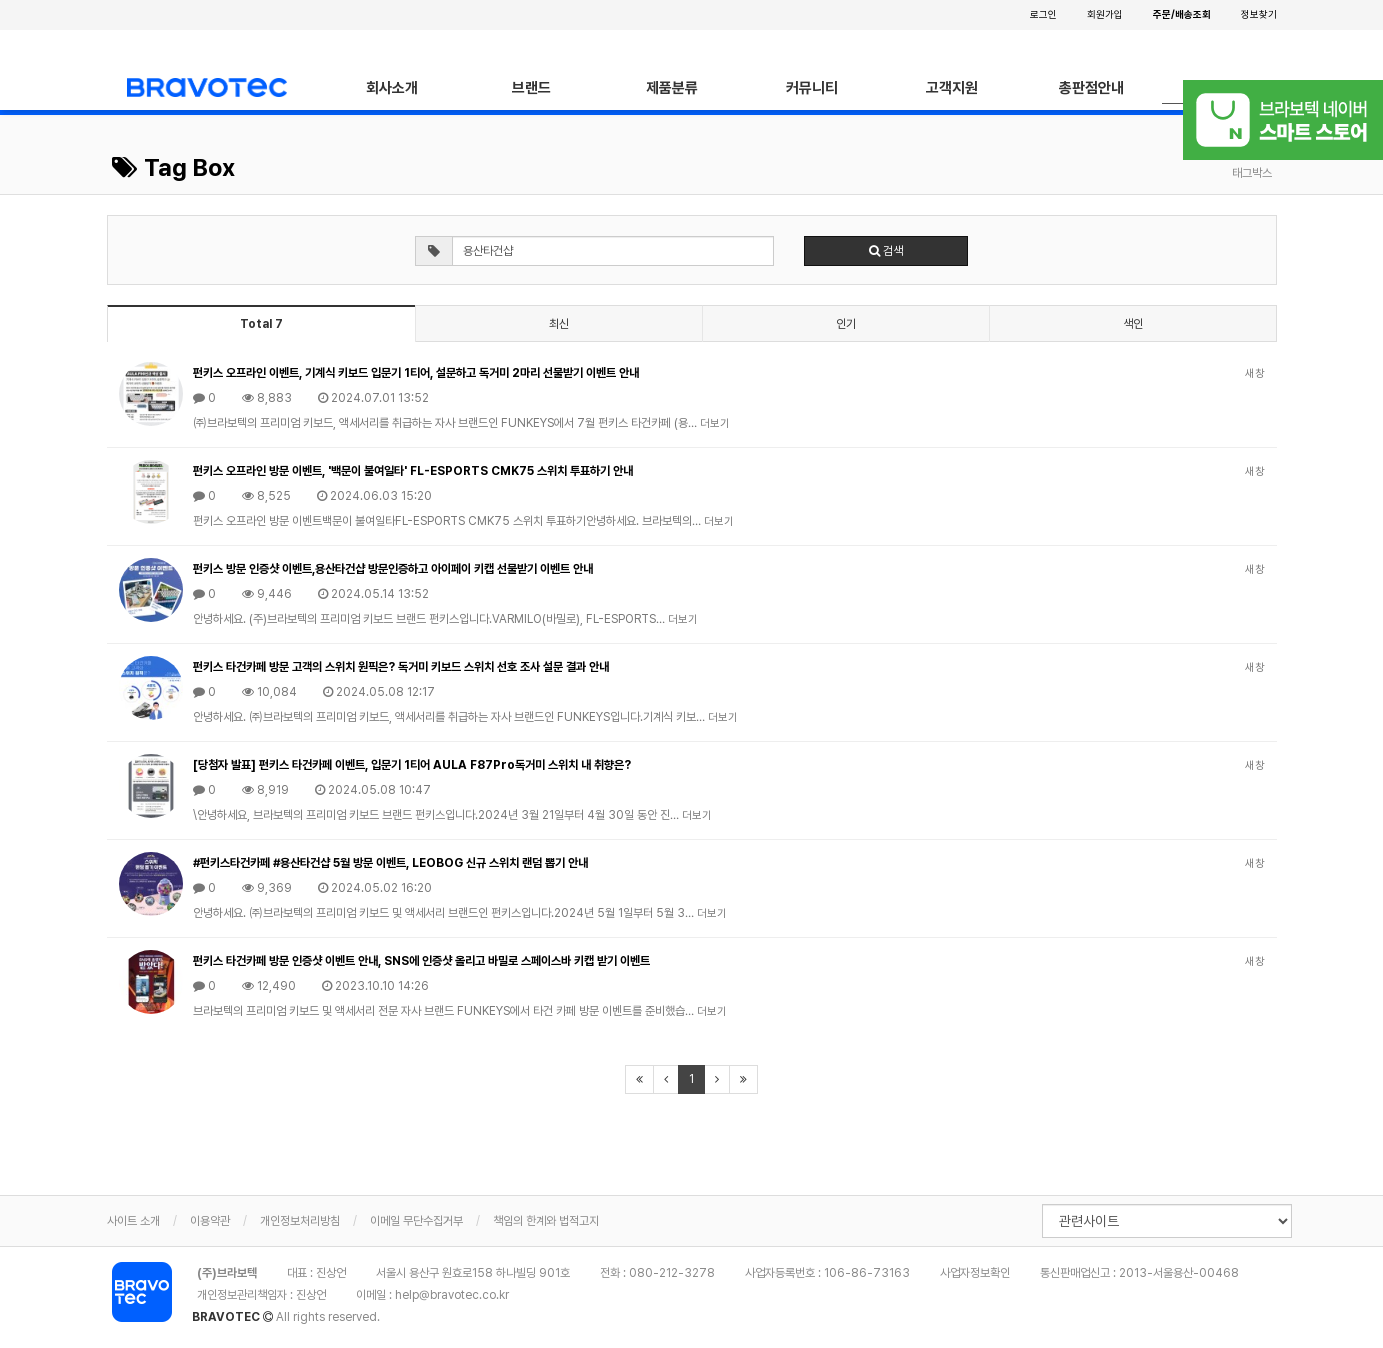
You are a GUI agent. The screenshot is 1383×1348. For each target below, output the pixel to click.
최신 (559, 324)
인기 (846, 324)
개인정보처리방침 (300, 1221)
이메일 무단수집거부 (416, 1221)
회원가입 (1105, 14)
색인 (1133, 324)
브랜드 (531, 88)
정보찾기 (1259, 14)
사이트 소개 (133, 1221)
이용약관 (210, 1221)
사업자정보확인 (975, 1273)
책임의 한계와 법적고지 (546, 1221)
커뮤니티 (812, 88)
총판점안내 (1091, 88)
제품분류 (672, 88)
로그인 (1043, 14)
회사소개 (392, 88)
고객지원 (952, 88)
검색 (886, 251)
